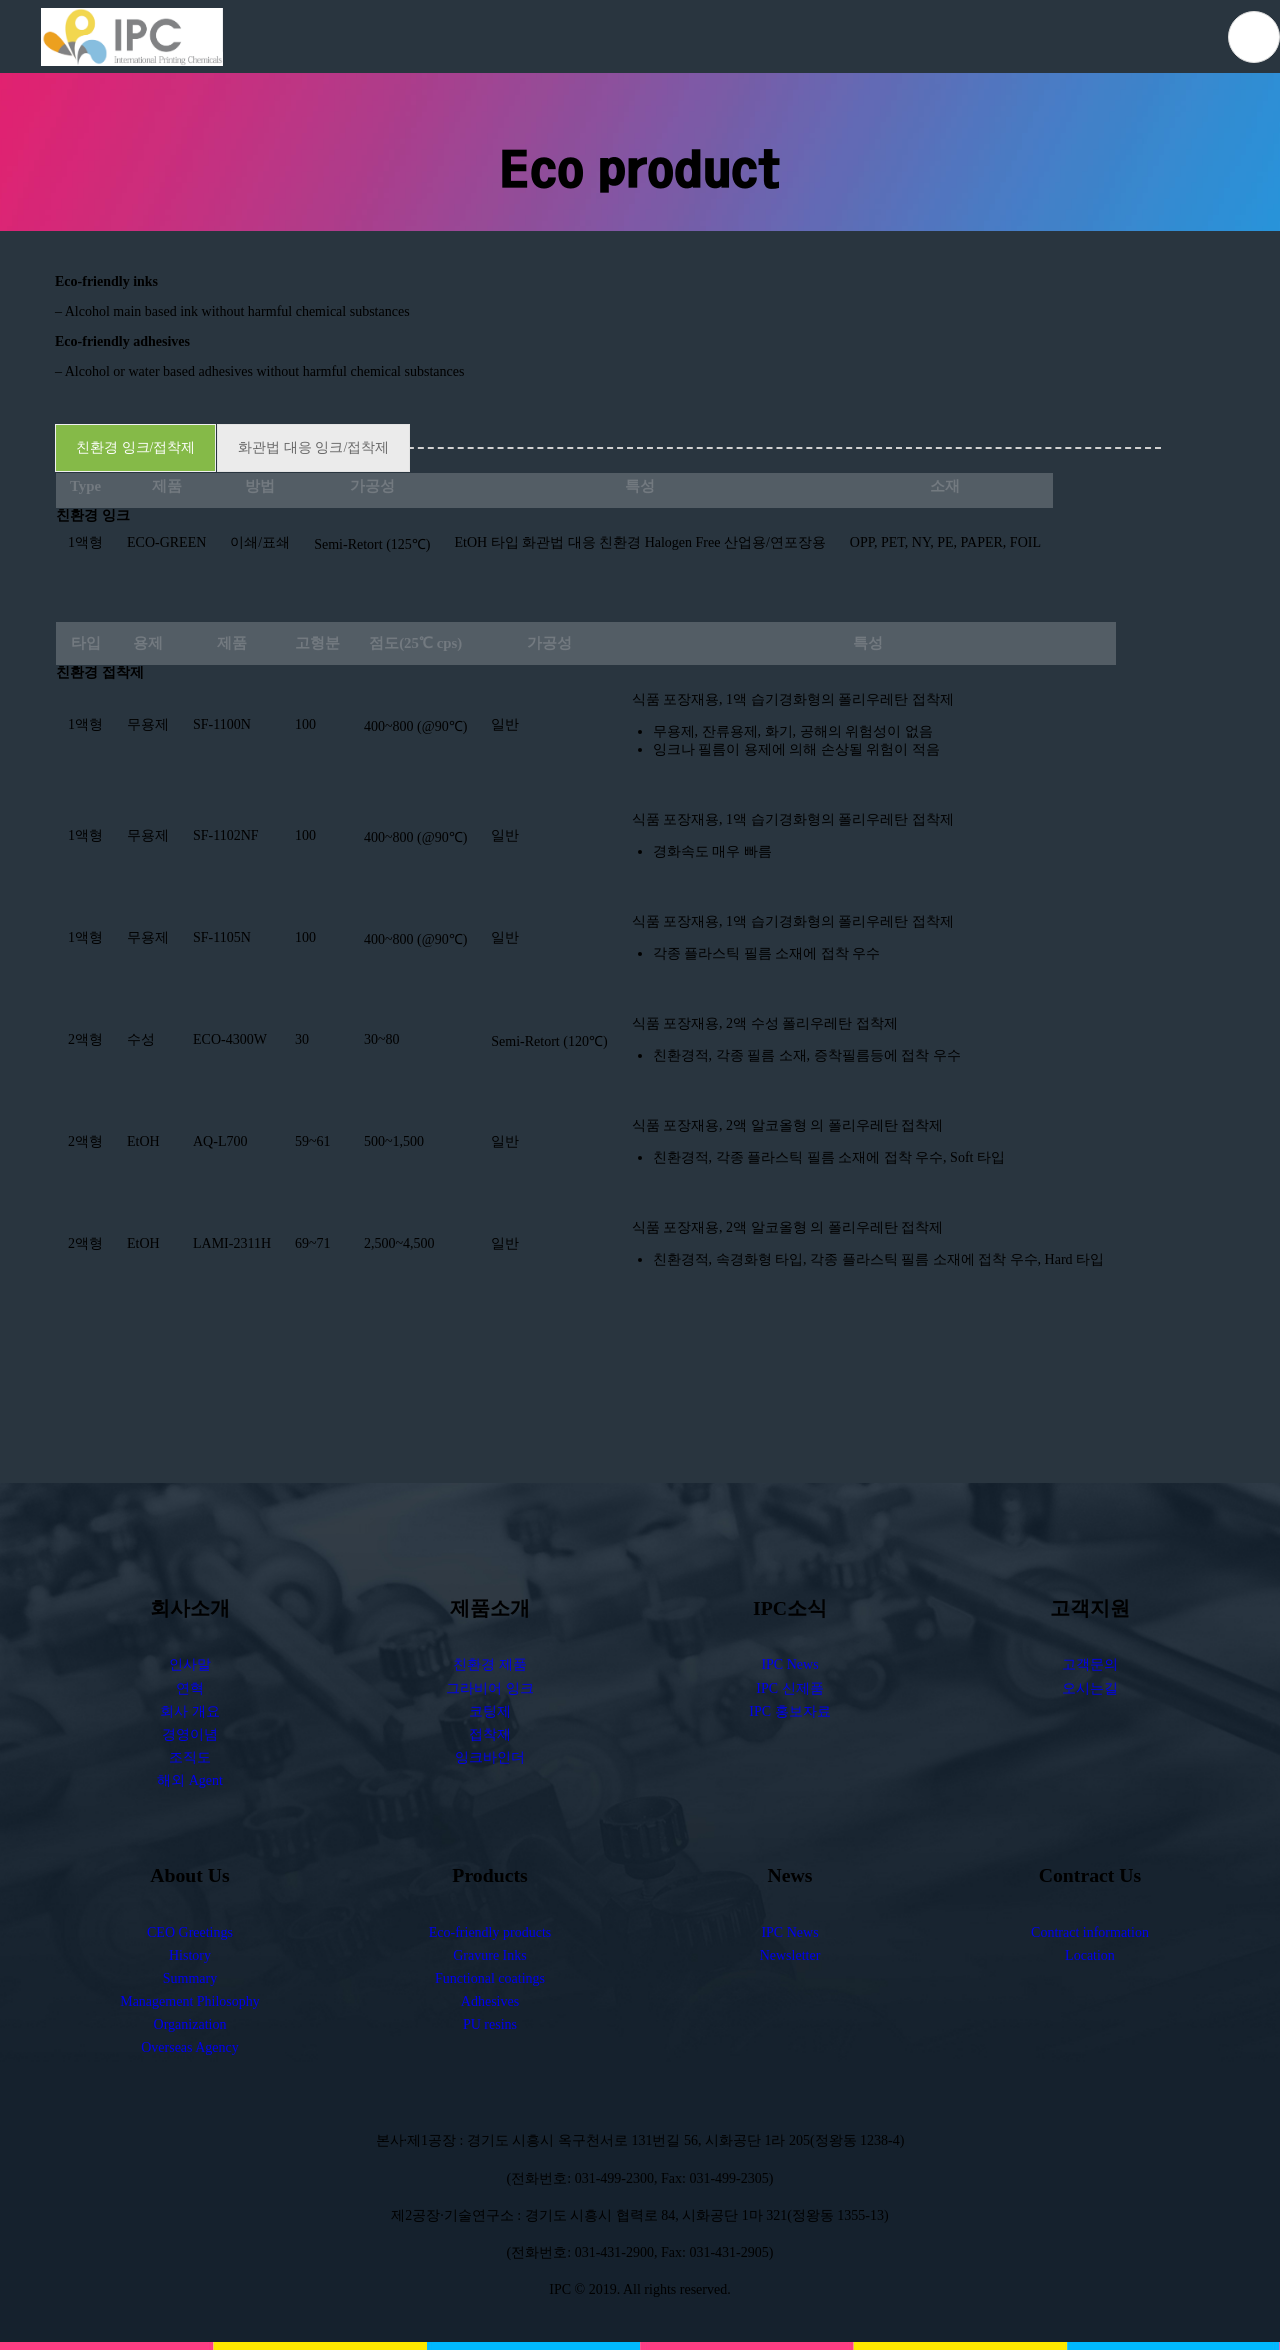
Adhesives (490, 2002)
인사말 (190, 1665)
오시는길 (1090, 1688)
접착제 (490, 1734)
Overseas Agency (190, 2048)
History (190, 1955)
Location (1090, 1955)
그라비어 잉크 (490, 1688)
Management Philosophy (190, 2002)
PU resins (490, 2025)
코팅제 (490, 1711)
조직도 (190, 1757)
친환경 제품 (490, 1665)
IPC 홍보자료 (789, 1711)
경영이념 (190, 1734)
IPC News (789, 1665)
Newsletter (790, 1955)
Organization (190, 2025)
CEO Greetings (190, 1932)
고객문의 (1090, 1665)
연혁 (190, 1688)
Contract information (1090, 1932)
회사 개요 (190, 1711)
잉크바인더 (490, 1757)
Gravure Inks (489, 1955)
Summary (190, 1978)
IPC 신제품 (789, 1688)
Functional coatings (490, 1978)
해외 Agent (190, 1780)
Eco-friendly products (490, 1932)
